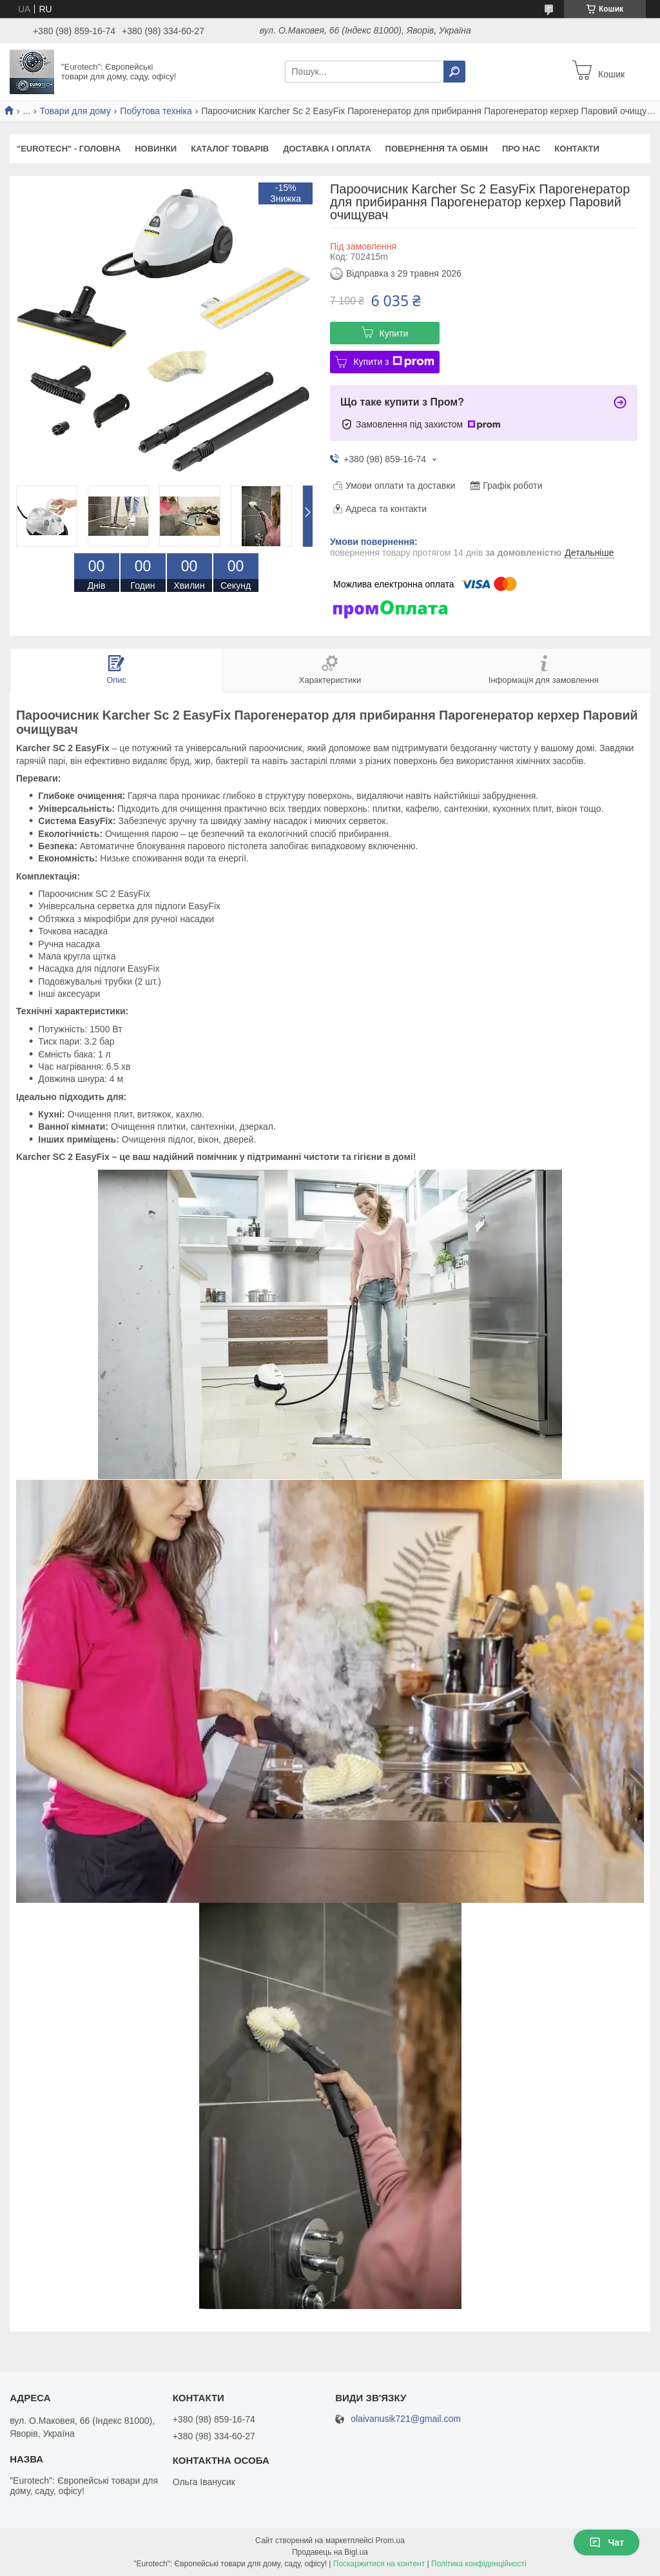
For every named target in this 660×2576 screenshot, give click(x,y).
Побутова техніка (155, 111)
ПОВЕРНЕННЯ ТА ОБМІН (436, 148)
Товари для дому (75, 111)
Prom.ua (390, 2540)
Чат (606, 2542)
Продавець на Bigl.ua (330, 2552)
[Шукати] (454, 72)
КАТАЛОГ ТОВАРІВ (230, 148)
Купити (394, 333)
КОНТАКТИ (576, 148)
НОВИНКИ (156, 148)
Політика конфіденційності (479, 2563)
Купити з (393, 362)
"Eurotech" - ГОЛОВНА (69, 148)
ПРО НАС (521, 148)
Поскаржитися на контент (379, 2563)
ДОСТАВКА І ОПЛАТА (327, 148)
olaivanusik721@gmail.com (406, 2419)
